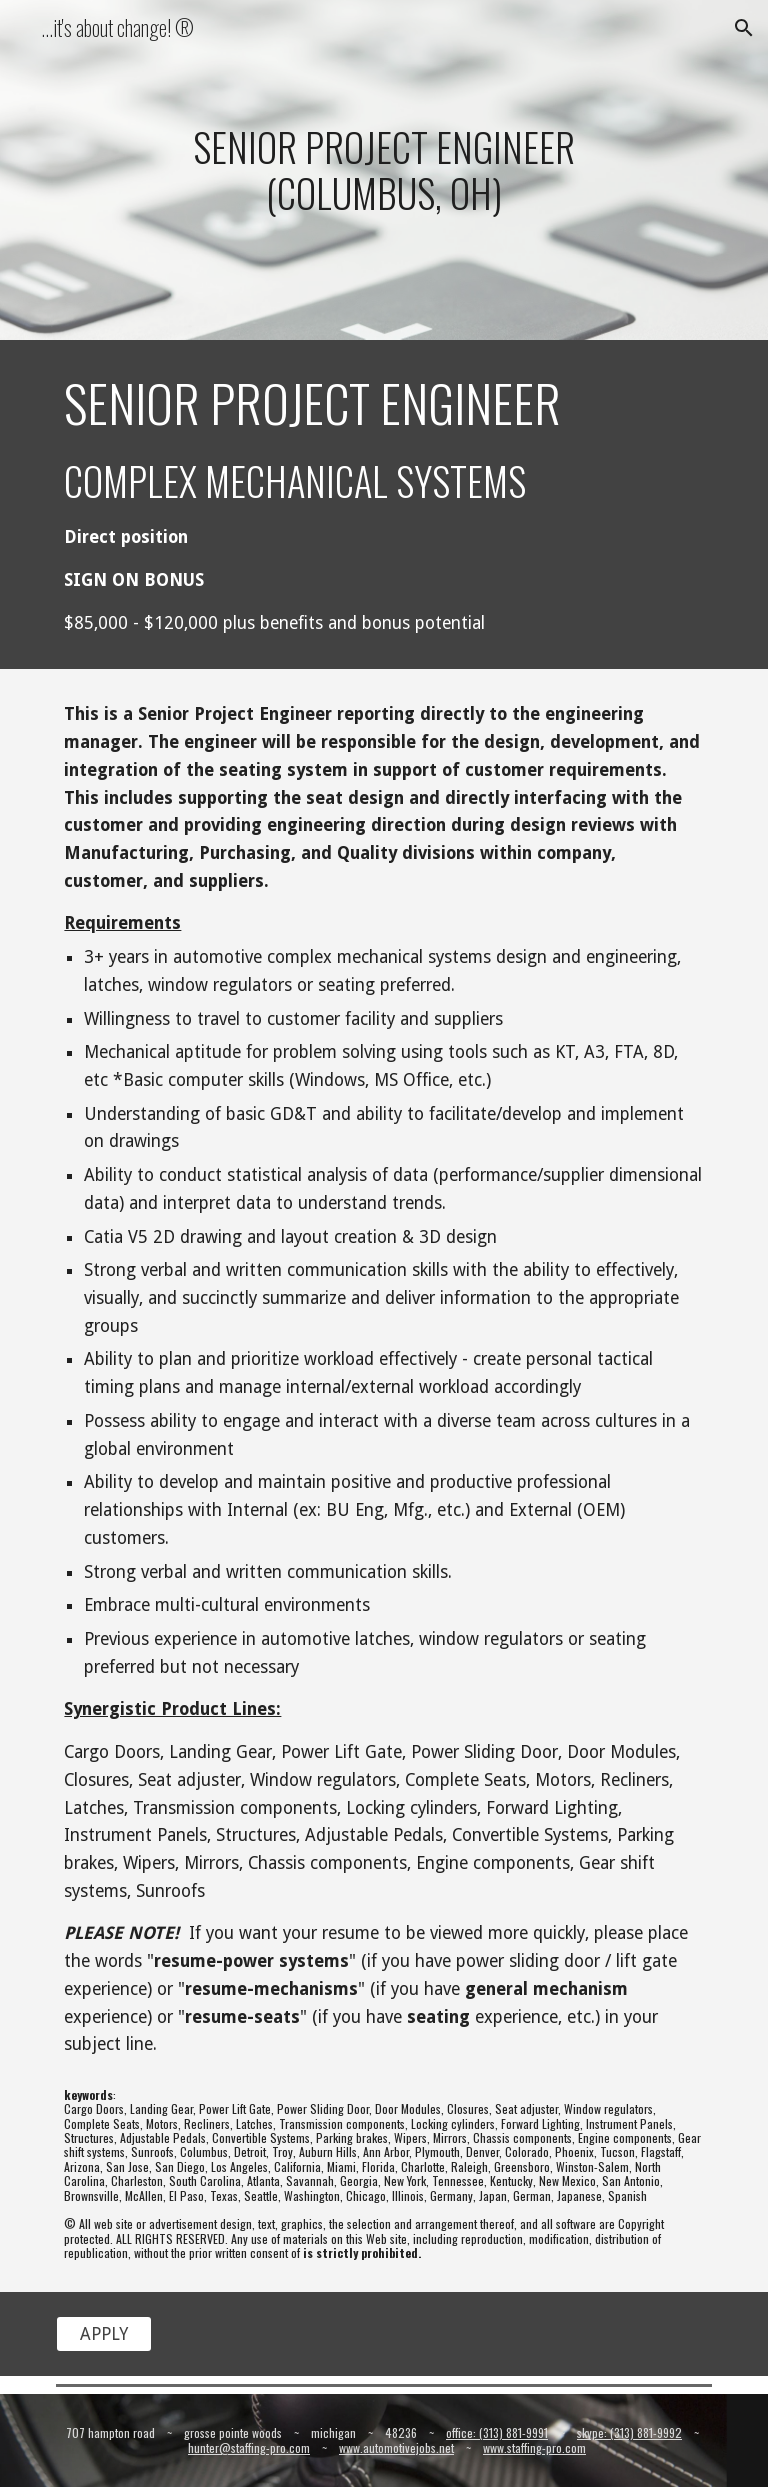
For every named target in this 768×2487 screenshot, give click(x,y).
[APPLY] (103, 2334)
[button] (744, 28)
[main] (383, 169)
